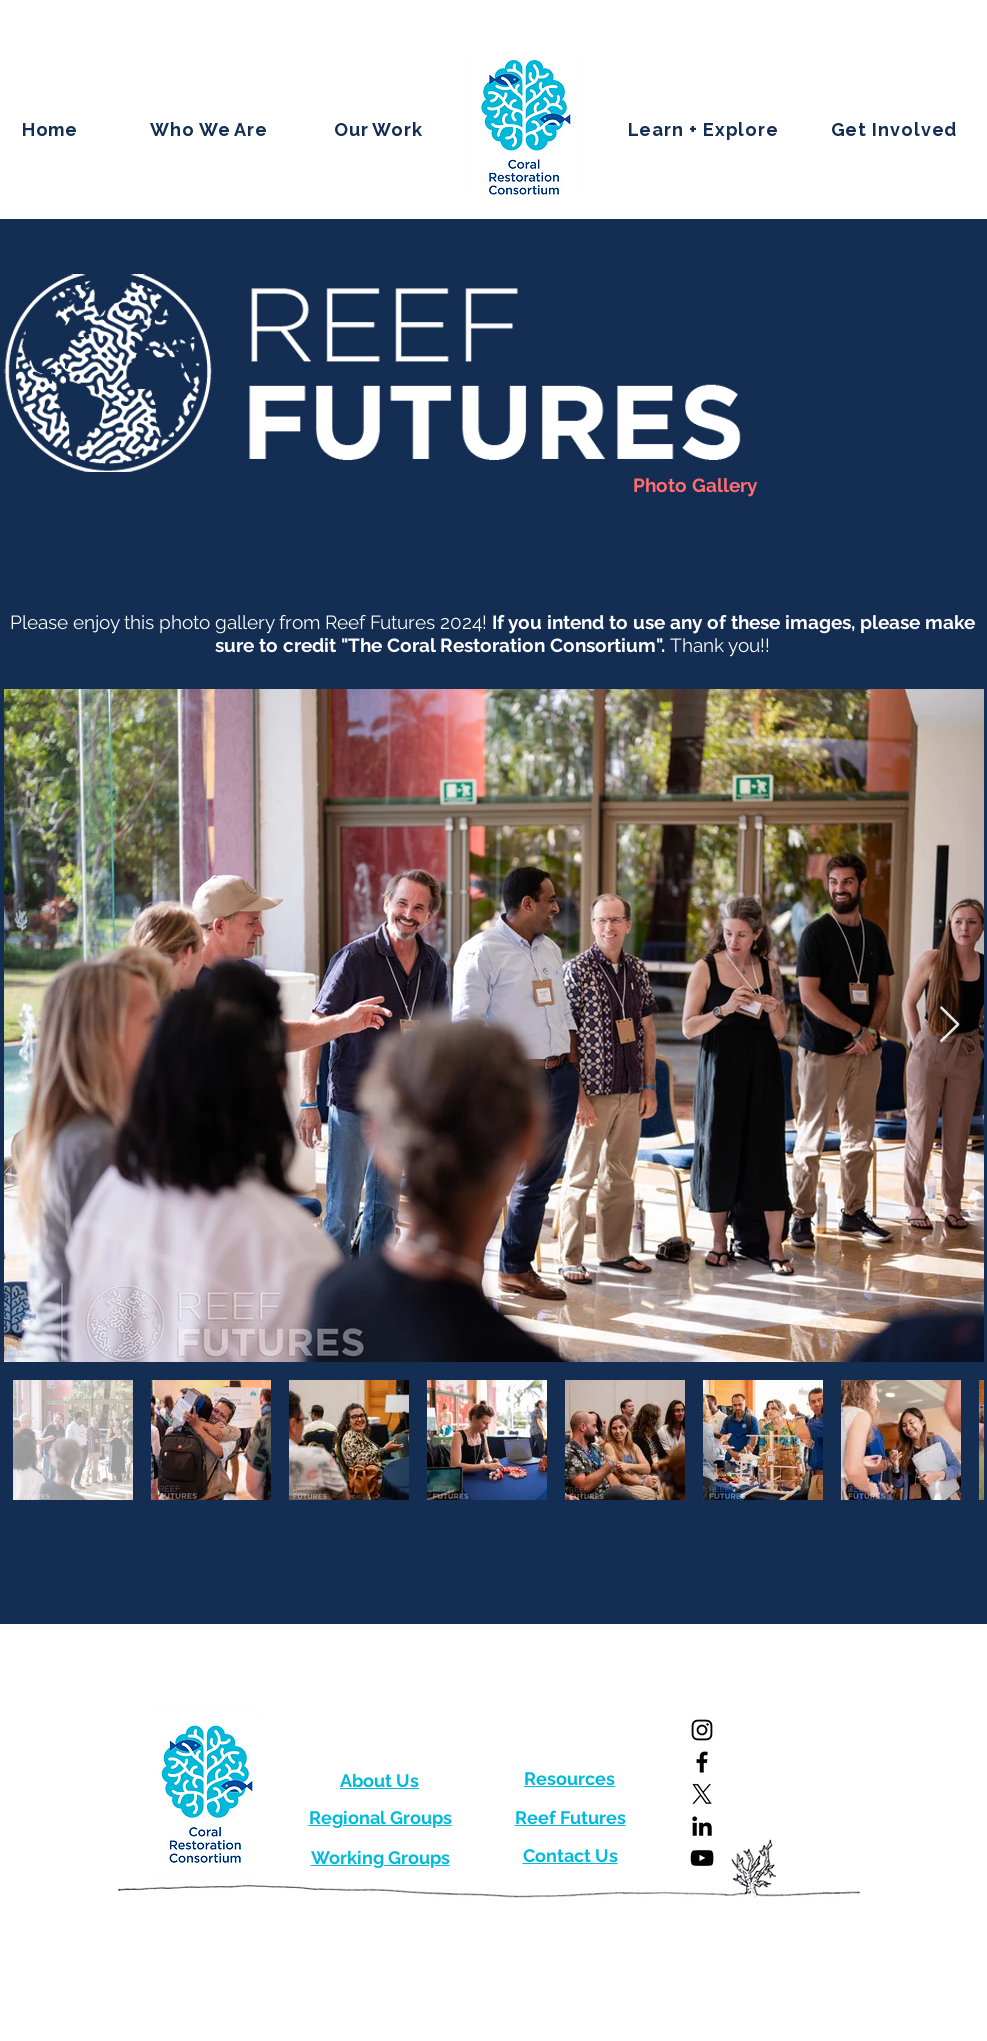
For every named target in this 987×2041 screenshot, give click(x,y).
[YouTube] (702, 1858)
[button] (209, 129)
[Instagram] (702, 1730)
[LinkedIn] (702, 1826)
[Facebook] (702, 1762)
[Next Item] (949, 1025)
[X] (702, 1794)
